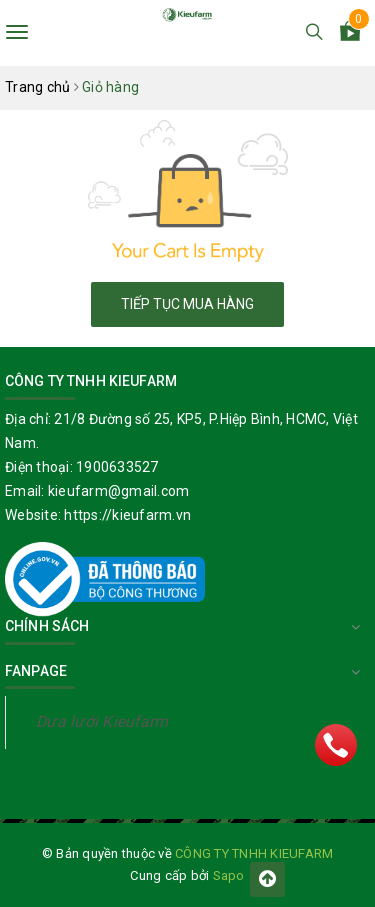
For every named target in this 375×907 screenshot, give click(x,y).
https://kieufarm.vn (127, 515)
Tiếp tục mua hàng (187, 304)
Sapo (229, 875)
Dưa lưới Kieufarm (102, 721)
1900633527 (117, 467)
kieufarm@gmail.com (119, 491)
